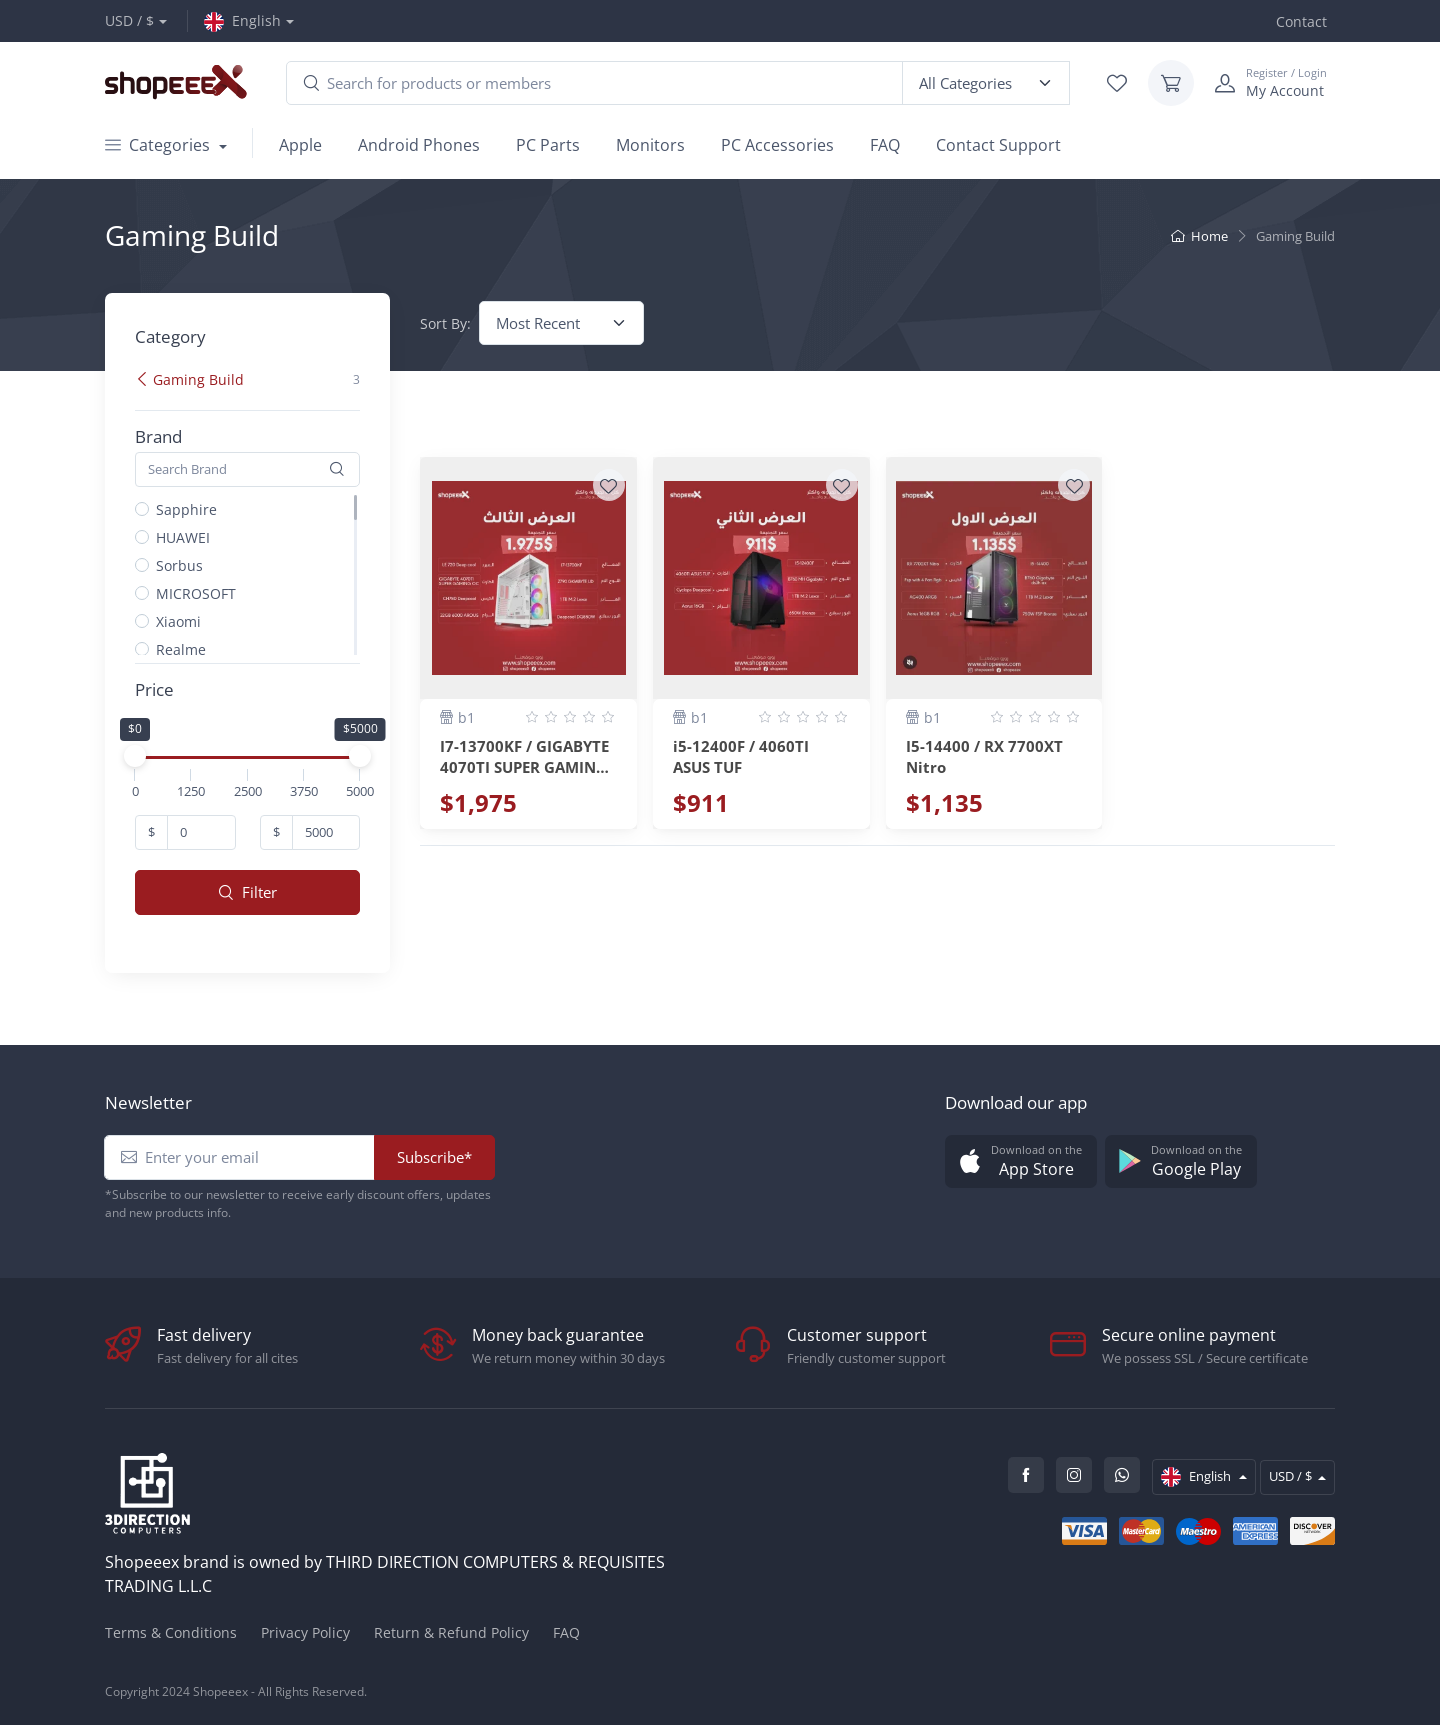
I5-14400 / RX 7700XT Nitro (984, 754)
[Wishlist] (609, 485)
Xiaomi (178, 621)
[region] (255, 400)
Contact (1301, 21)
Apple (300, 145)
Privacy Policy (305, 1632)
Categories (159, 145)
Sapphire (186, 509)
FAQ (885, 145)
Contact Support (998, 145)
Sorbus (179, 565)
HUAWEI (183, 537)
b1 (457, 717)
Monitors (650, 145)
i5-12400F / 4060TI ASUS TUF (741, 754)
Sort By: (445, 323)
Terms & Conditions (171, 1632)
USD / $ (129, 20)
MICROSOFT (196, 593)
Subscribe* (434, 1157)
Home (1199, 236)
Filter (248, 892)
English (242, 21)
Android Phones (419, 145)
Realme (181, 649)
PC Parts (548, 145)
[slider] (135, 756)
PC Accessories (777, 145)
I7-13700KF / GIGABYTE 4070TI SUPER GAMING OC (524, 754)
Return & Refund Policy (451, 1632)
